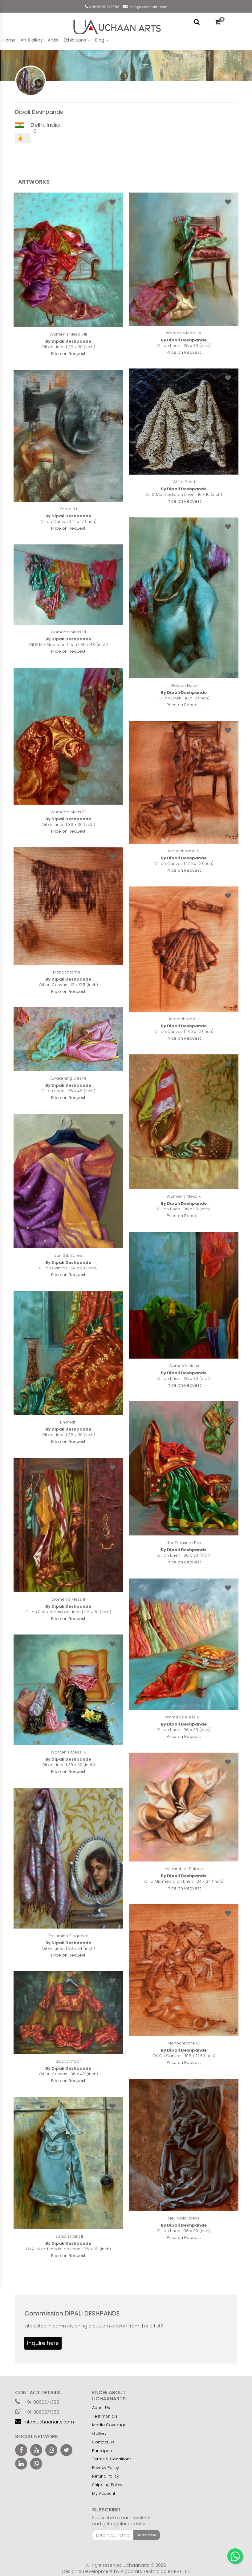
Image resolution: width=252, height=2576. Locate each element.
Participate (103, 2451)
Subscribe (146, 2535)
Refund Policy (105, 2476)
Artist (53, 40)
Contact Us (103, 2442)
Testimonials (104, 2416)
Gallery (99, 2433)
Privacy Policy (105, 2467)
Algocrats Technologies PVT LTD (155, 2571)
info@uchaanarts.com (147, 6)
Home (9, 40)
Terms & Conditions (112, 2459)
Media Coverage (109, 2425)
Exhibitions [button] (77, 40)
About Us (101, 2408)
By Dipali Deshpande (68, 341)
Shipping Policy (107, 2485)
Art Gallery (32, 40)
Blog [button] (101, 40)
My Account (103, 2493)
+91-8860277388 (104, 6)
